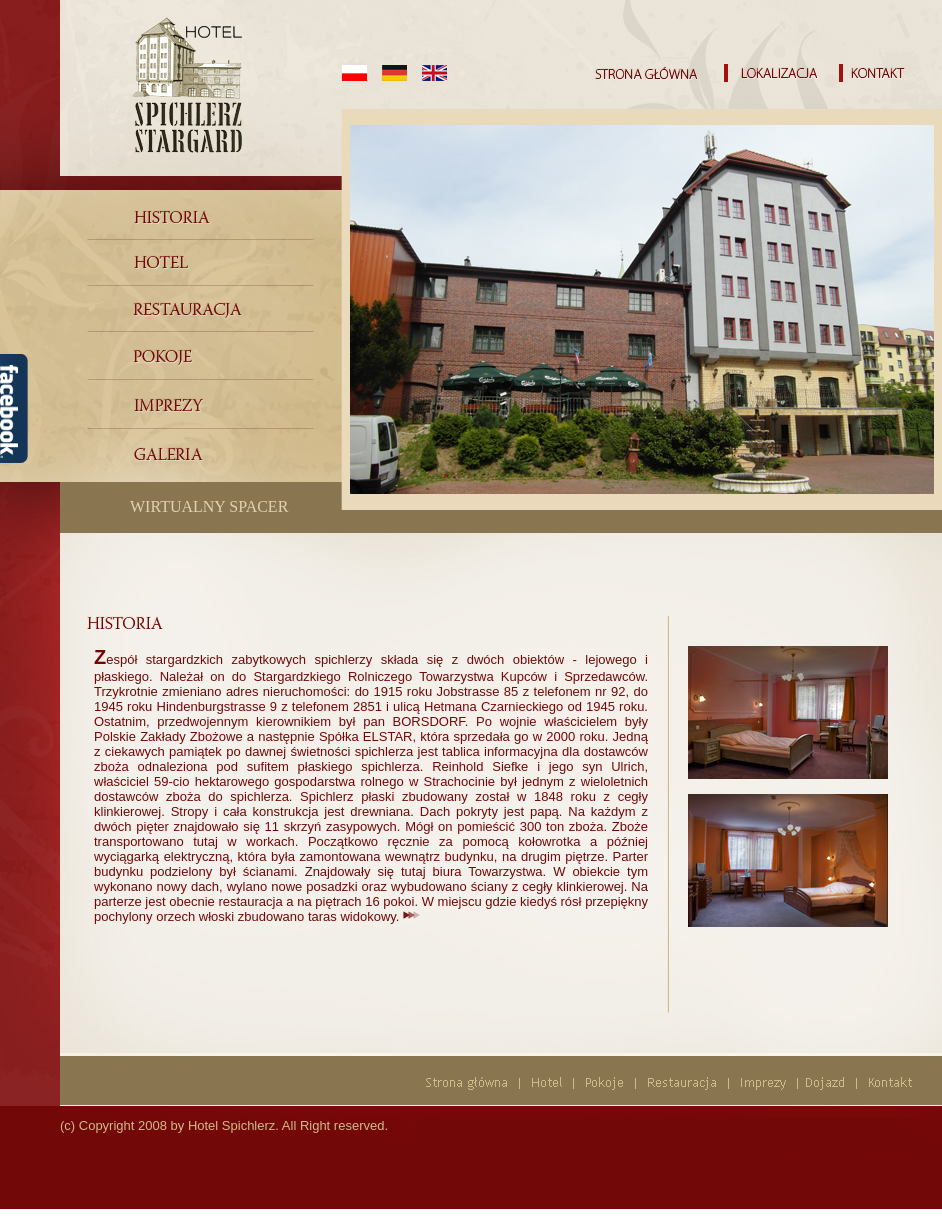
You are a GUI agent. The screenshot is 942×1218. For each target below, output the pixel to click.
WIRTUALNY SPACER (209, 506)
